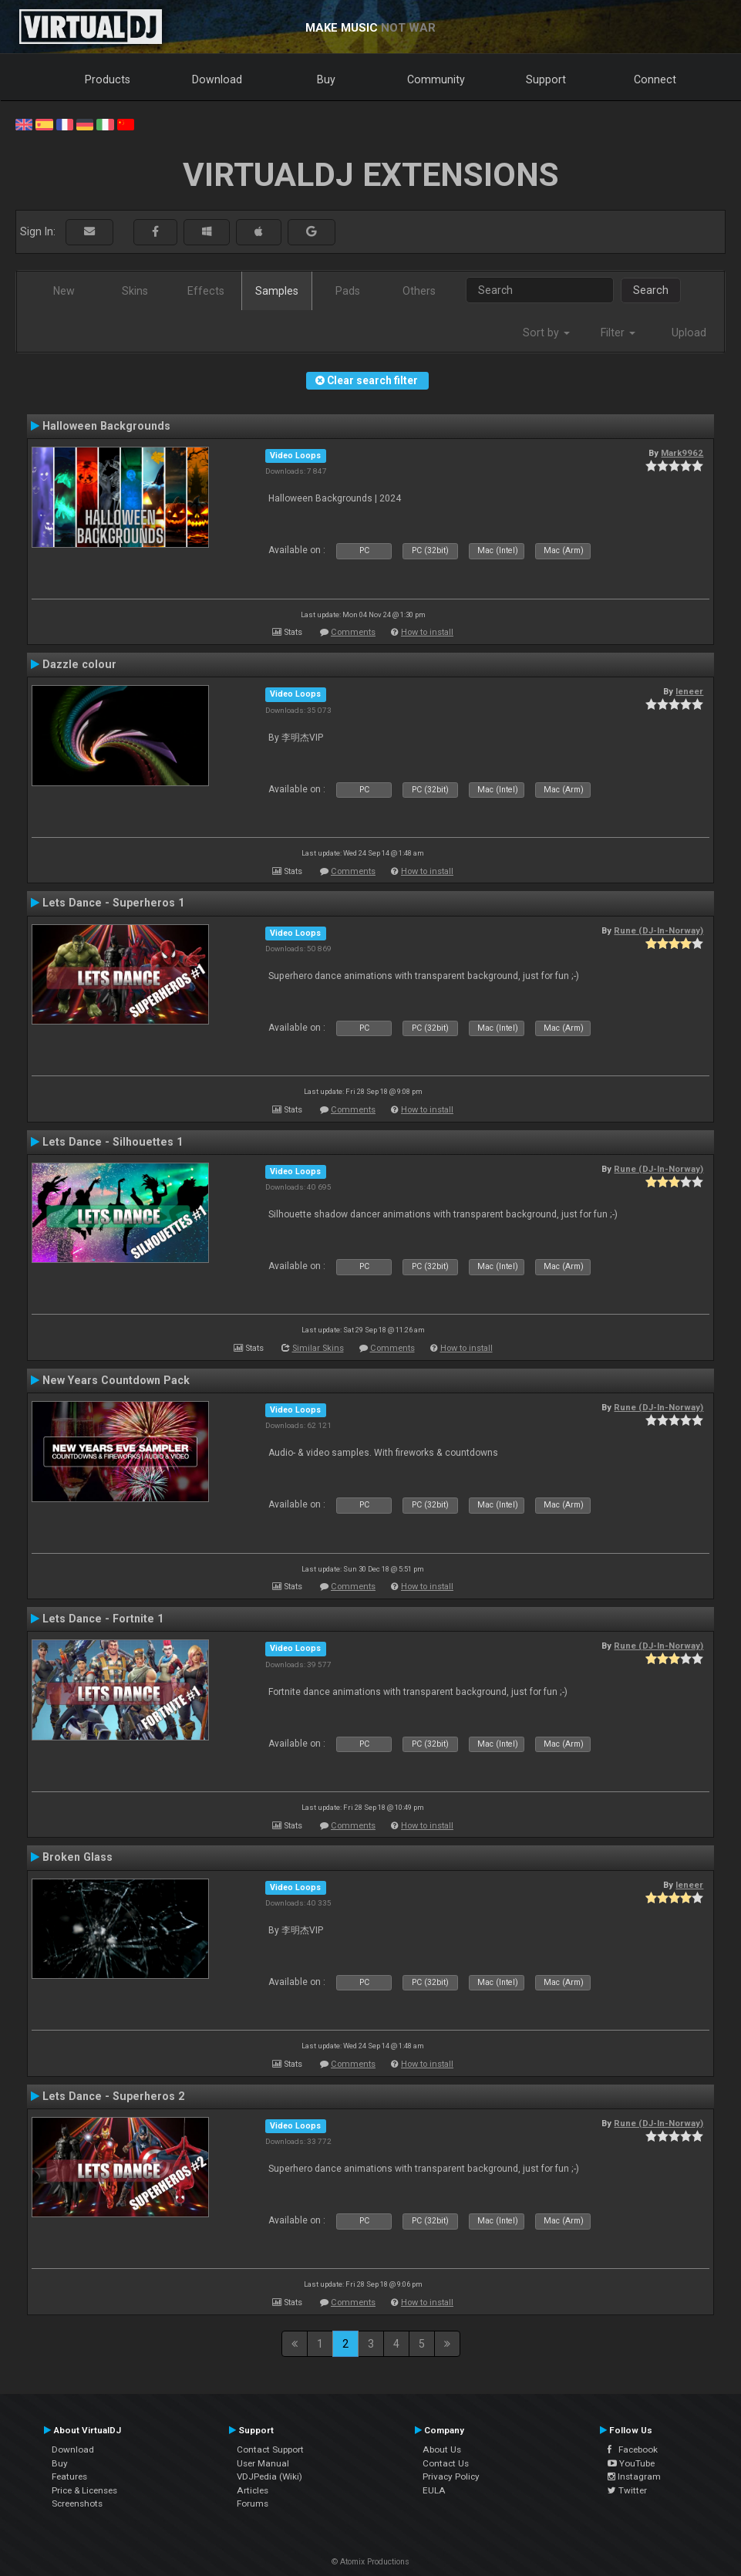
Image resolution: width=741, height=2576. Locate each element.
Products (107, 79)
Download (217, 79)
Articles (252, 2490)
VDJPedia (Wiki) (269, 2476)
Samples (276, 291)
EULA (434, 2490)
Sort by (546, 332)
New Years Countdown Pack (116, 1380)
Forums (252, 2503)
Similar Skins (318, 1348)
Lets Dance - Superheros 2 (113, 2096)
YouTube (631, 2463)
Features (69, 2476)
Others (419, 291)
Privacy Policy (451, 2476)
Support (546, 79)
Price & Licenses (84, 2490)
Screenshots (77, 2503)
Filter (618, 332)
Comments (353, 632)
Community (436, 79)
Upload (689, 332)
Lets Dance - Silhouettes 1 (112, 1142)
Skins (135, 291)
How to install (427, 632)
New (64, 291)
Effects (205, 291)
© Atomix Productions (370, 2562)
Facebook (633, 2449)
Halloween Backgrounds (106, 426)
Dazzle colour (79, 664)
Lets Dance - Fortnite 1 (102, 1618)
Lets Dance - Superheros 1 (113, 902)
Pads (347, 291)
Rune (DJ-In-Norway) (658, 930)
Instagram (634, 2476)
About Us (442, 2449)
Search (651, 290)
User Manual (263, 2463)
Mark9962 (682, 452)
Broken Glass (77, 1857)
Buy (326, 79)
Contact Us (446, 2463)
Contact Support (270, 2449)
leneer (689, 691)
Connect (655, 79)
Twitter (627, 2490)
